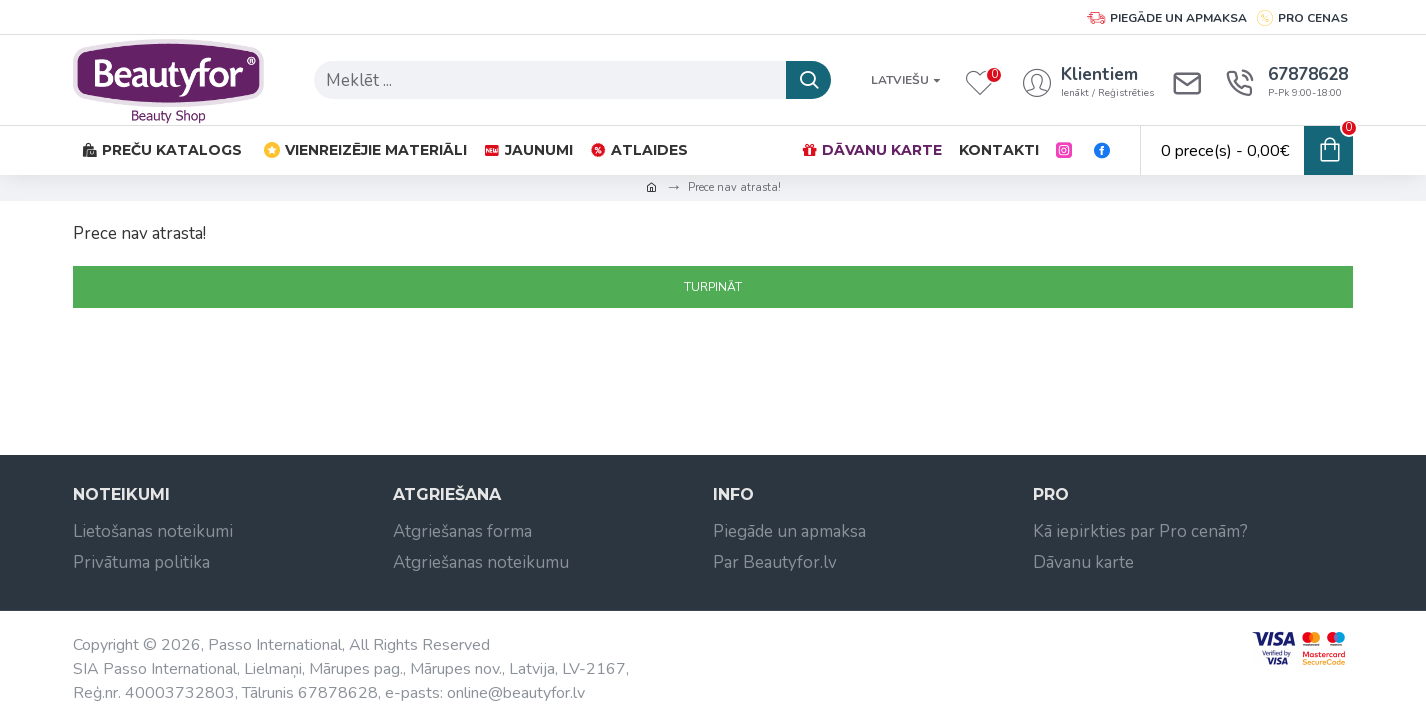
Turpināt (713, 287)
